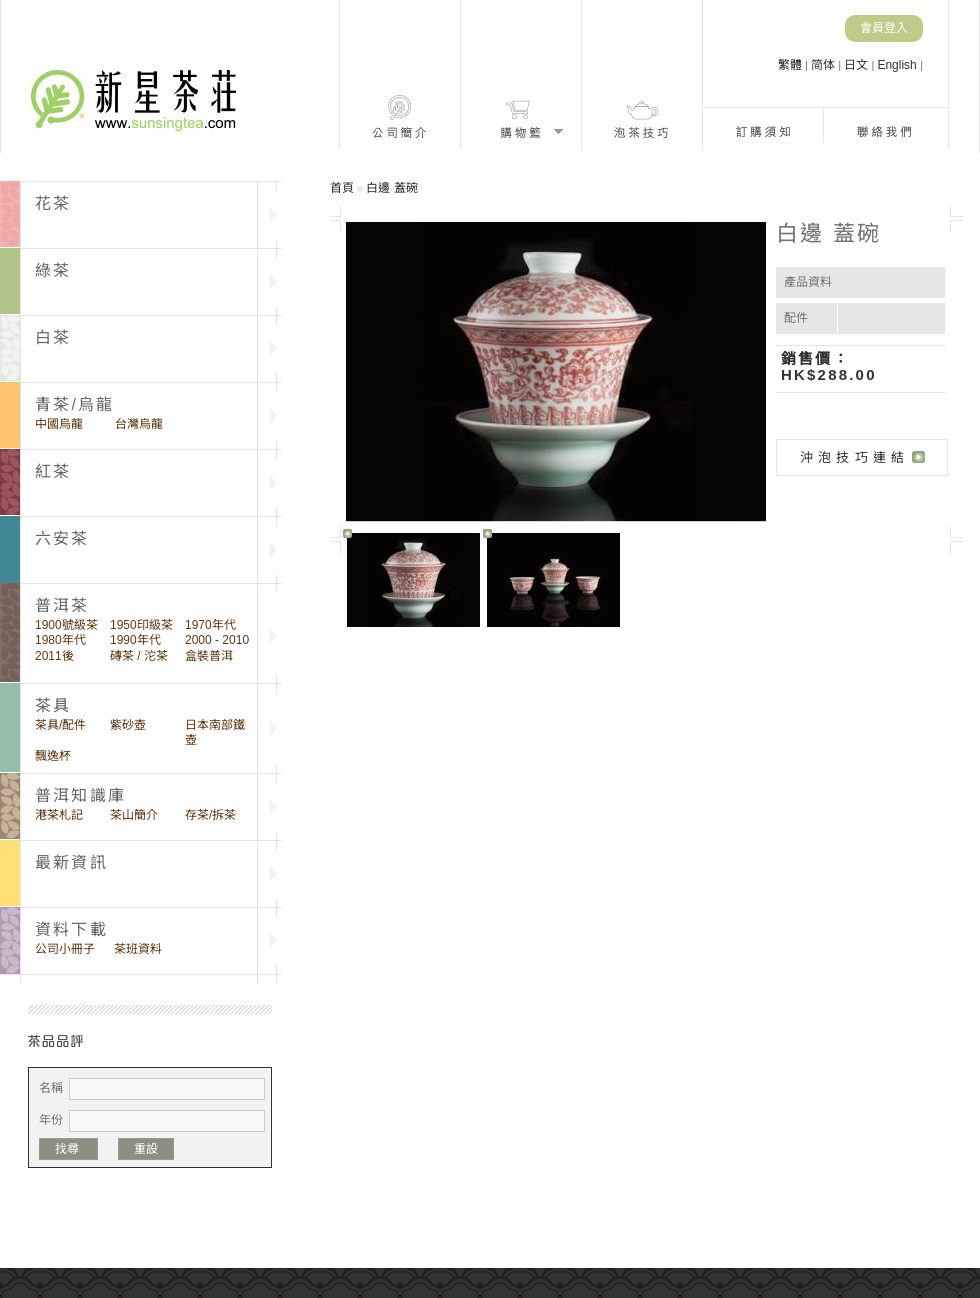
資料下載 (71, 929)
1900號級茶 (66, 625)
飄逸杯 (53, 756)
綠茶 (53, 270)
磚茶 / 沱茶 (139, 656)
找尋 (68, 1149)
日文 (857, 65)
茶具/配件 (60, 725)
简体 (824, 65)
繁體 (791, 65)
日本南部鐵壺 (215, 732)
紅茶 (53, 471)
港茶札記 (59, 815)
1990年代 (135, 640)
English (898, 65)
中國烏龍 (59, 424)
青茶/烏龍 (74, 404)
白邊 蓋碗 (391, 188)
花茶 (53, 203)
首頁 (342, 188)
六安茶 (62, 538)
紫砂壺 (128, 725)
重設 (146, 1149)
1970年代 (210, 625)
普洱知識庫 (80, 795)
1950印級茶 (141, 625)
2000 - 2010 (217, 640)
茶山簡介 (134, 815)
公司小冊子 (65, 949)
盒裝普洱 (209, 656)
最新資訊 (71, 862)
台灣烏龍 (139, 424)
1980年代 (60, 640)
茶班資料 (138, 949)
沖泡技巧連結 (854, 457)
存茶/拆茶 (210, 815)
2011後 (54, 656)
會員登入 (884, 28)
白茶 (53, 337)
